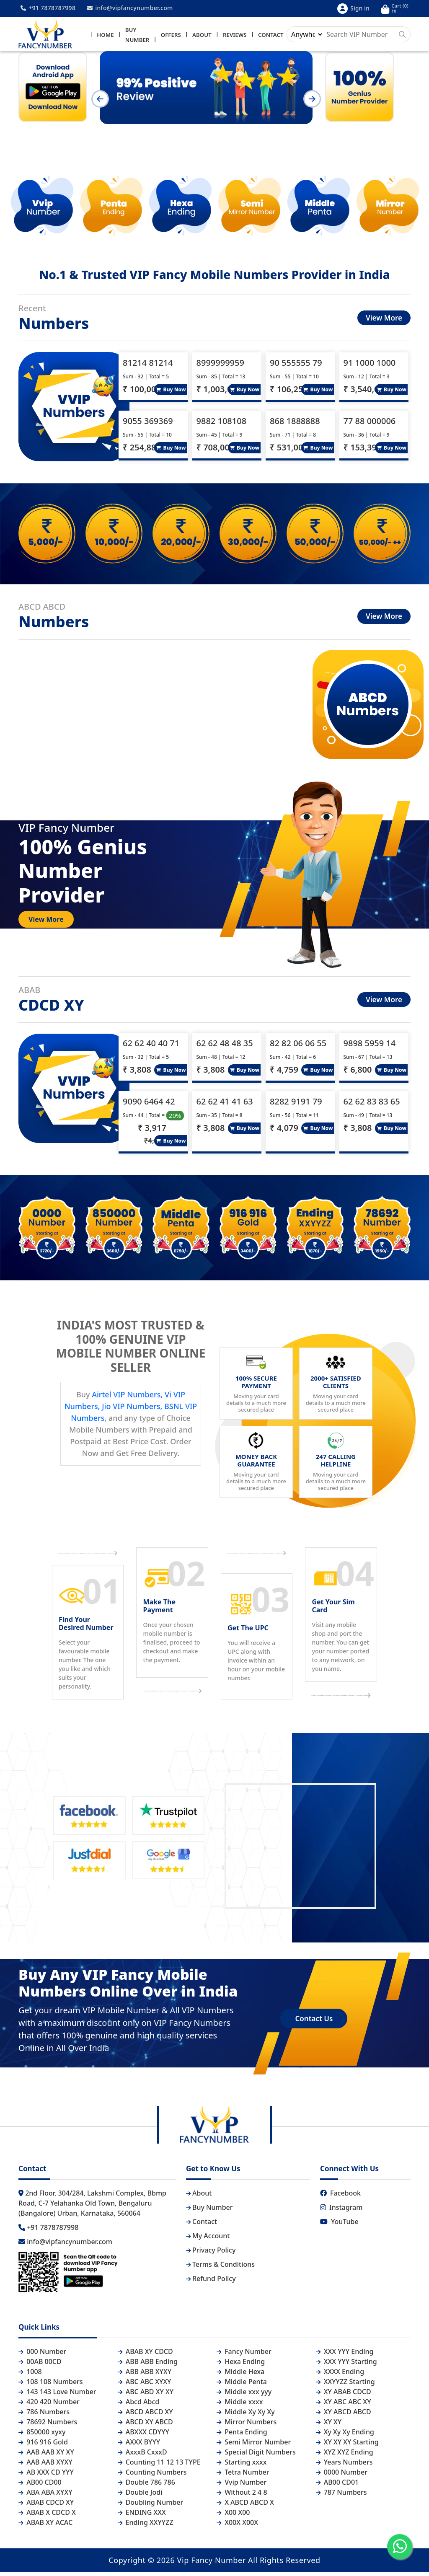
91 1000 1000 (370, 366)
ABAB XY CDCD (145, 2355)
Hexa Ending (241, 2365)
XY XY (329, 2425)
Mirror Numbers (247, 2425)
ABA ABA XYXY (45, 2496)
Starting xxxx (241, 2465)
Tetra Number (243, 2475)
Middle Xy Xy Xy (246, 2415)
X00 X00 (233, 2516)
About (202, 36)
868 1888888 (295, 424)
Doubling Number (150, 2506)
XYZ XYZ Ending (344, 2455)
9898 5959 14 (370, 1047)
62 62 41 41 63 (224, 1105)
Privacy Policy (210, 2253)
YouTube (339, 2225)
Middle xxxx (240, 2405)
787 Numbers (341, 2496)
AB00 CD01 (337, 2486)
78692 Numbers (47, 2425)
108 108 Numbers (50, 2385)
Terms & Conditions (220, 2268)
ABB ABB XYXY (145, 2375)
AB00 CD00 (40, 2486)
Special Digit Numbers (256, 2455)
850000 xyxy (42, 2435)
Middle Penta (242, 2385)
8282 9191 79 (296, 1105)
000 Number (42, 2355)
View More (384, 321)
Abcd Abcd (139, 2405)
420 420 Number (49, 2405)
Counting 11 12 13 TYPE (159, 2465)
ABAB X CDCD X (47, 2516)
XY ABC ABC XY (343, 2405)
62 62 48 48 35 (224, 1047)
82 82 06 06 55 (298, 1047)
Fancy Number (244, 2355)
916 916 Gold (43, 2445)
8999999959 (220, 366)
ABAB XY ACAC (45, 2526)
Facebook (340, 2196)
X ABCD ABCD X (245, 2506)
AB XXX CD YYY (46, 2475)
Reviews (235, 36)
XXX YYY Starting (346, 2365)
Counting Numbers (152, 2475)
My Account (208, 2239)
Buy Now (171, 393)
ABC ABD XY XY (146, 2395)
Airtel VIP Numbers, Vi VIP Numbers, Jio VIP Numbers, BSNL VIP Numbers (131, 1410)
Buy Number (209, 2211)
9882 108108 (221, 424)
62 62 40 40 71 (151, 1047)
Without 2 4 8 (242, 2496)
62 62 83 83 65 (372, 1105)
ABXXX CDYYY (143, 2435)
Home (105, 36)
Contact (271, 36)
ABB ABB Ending (148, 2365)
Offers (171, 36)
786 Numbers (44, 2415)
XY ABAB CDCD (343, 2395)
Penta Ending (242, 2435)
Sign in (353, 8)
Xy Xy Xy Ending (345, 2435)
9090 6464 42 (149, 1105)
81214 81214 (148, 366)
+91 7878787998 (48, 8)
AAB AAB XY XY (46, 2455)
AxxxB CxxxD (142, 2455)
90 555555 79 (296, 366)
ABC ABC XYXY (144, 2385)
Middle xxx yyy (244, 2395)
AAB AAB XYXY (45, 2465)
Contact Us (314, 2022)
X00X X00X (237, 2526)
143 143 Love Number (57, 2395)
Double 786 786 (146, 2486)
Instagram (341, 2211)
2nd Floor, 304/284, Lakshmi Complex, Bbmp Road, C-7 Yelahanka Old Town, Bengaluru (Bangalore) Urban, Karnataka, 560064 (92, 2207)
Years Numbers (344, 2465)
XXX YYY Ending (345, 2355)
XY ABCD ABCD (343, 2415)
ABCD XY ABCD (145, 2425)
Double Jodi (140, 2496)
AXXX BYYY (139, 2445)
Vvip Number (241, 2486)
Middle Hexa (240, 2375)
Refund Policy (211, 2282)
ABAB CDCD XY (46, 2506)
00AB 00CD (40, 2365)
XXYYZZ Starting (345, 2385)
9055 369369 (148, 424)
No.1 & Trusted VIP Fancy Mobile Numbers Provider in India (214, 278)
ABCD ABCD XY (145, 2415)
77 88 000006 (370, 424)
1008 (30, 2375)
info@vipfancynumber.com (130, 8)
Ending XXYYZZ (145, 2526)
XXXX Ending (340, 2375)
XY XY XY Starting (347, 2445)
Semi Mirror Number (254, 2445)
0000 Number (341, 2475)
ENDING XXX (142, 2516)
